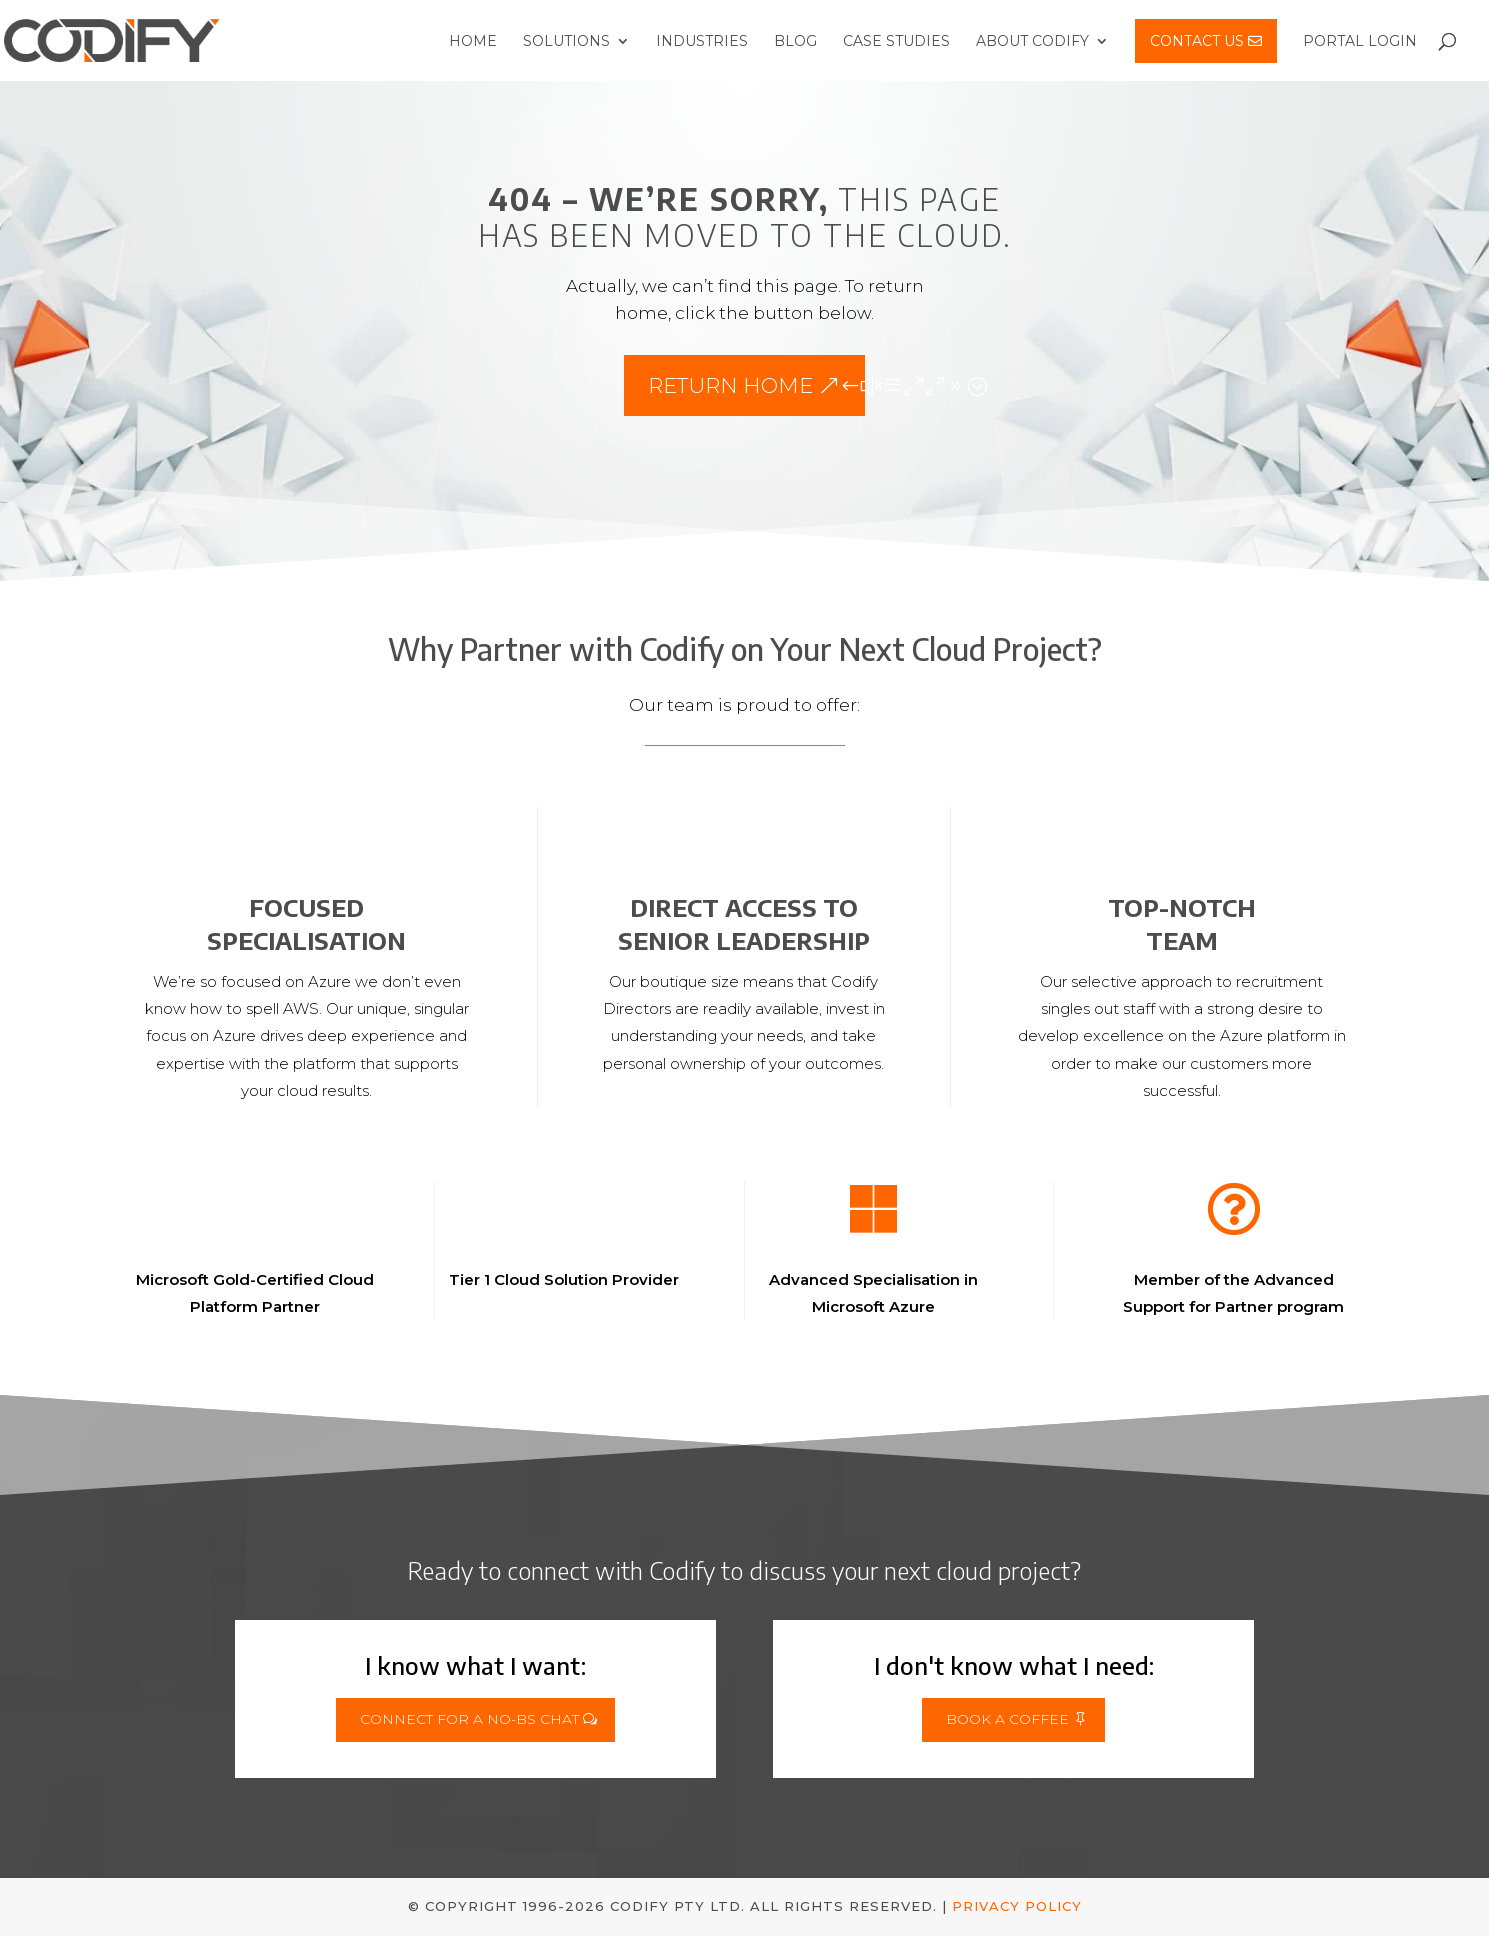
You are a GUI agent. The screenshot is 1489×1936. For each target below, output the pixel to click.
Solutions (566, 42)
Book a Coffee (1007, 1719)
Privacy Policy (1017, 1906)
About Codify (1032, 42)
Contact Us (1206, 41)
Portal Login (1360, 42)
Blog (795, 42)
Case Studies (896, 42)
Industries (702, 42)
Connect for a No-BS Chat (469, 1719)
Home (473, 42)
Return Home (730, 385)
